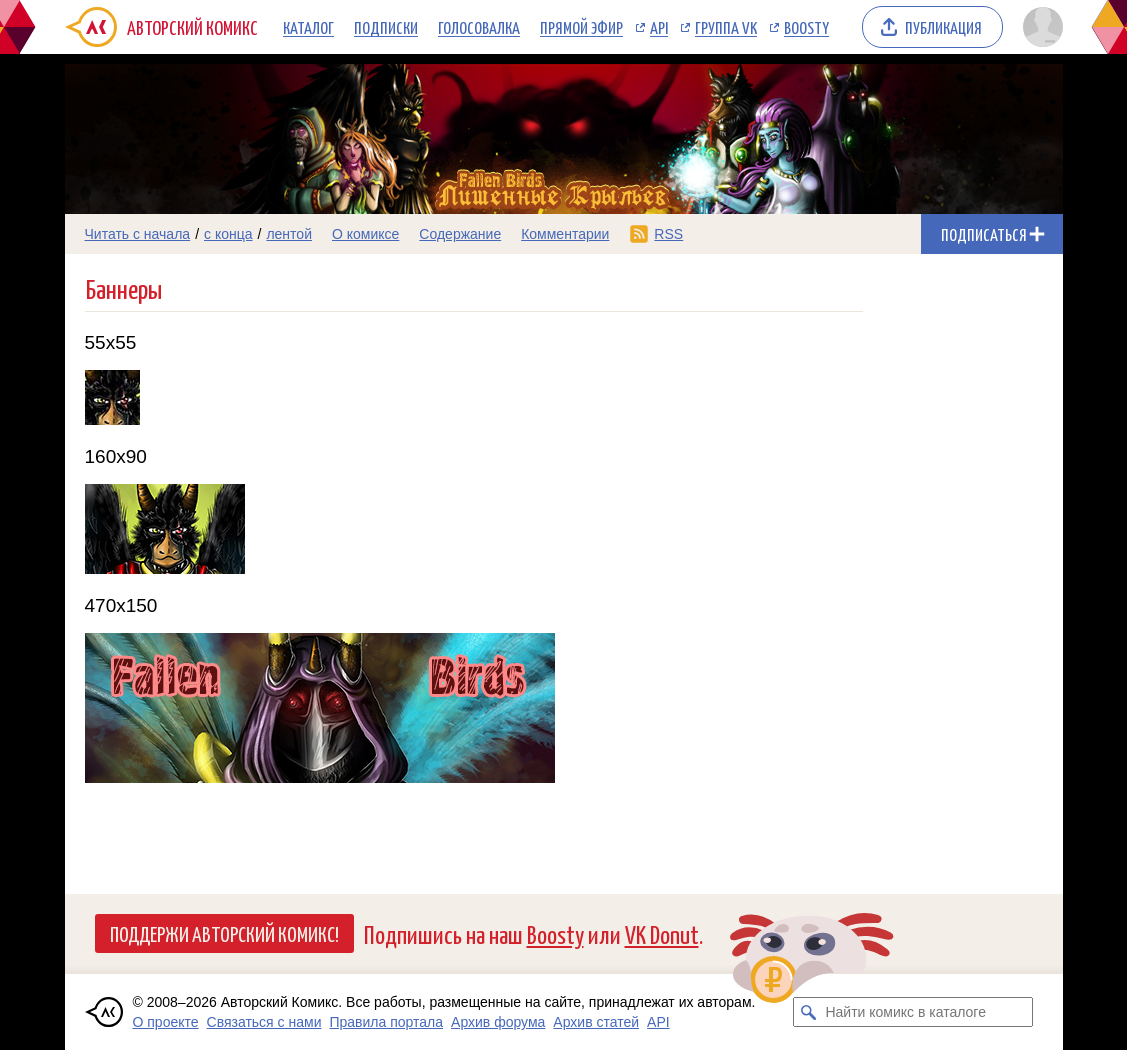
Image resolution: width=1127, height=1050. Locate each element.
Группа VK (726, 27)
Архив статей (596, 1022)
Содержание (460, 234)
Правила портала (386, 1022)
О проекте (166, 1022)
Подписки (386, 27)
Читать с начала (138, 234)
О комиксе (365, 234)
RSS (668, 234)
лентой (289, 234)
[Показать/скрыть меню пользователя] (1039, 27)
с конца (228, 234)
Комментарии (565, 234)
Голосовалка (479, 27)
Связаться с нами (264, 1022)
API (659, 27)
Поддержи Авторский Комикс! (224, 933)
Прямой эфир (581, 27)
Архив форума (498, 1022)
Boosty (806, 27)
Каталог (308, 27)
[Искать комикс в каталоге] (808, 1012)
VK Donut (662, 933)
